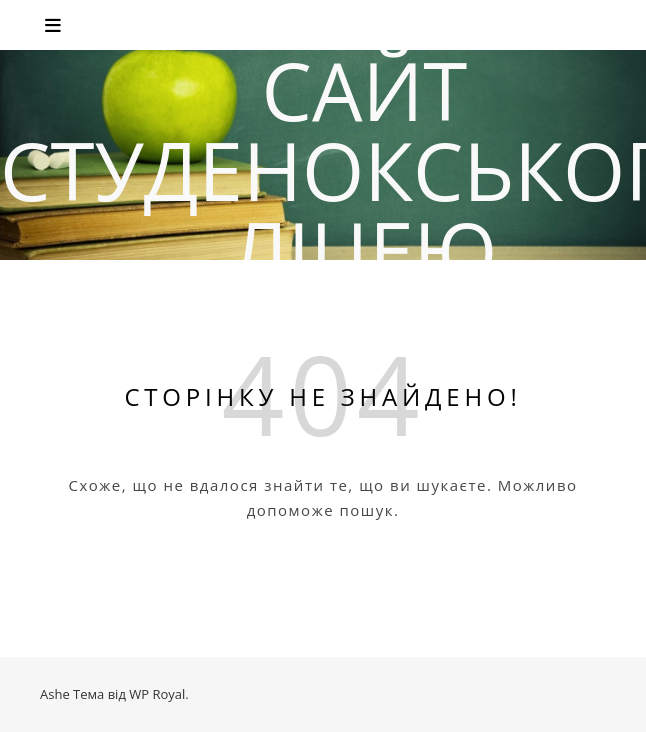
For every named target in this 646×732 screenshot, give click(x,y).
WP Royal (157, 694)
